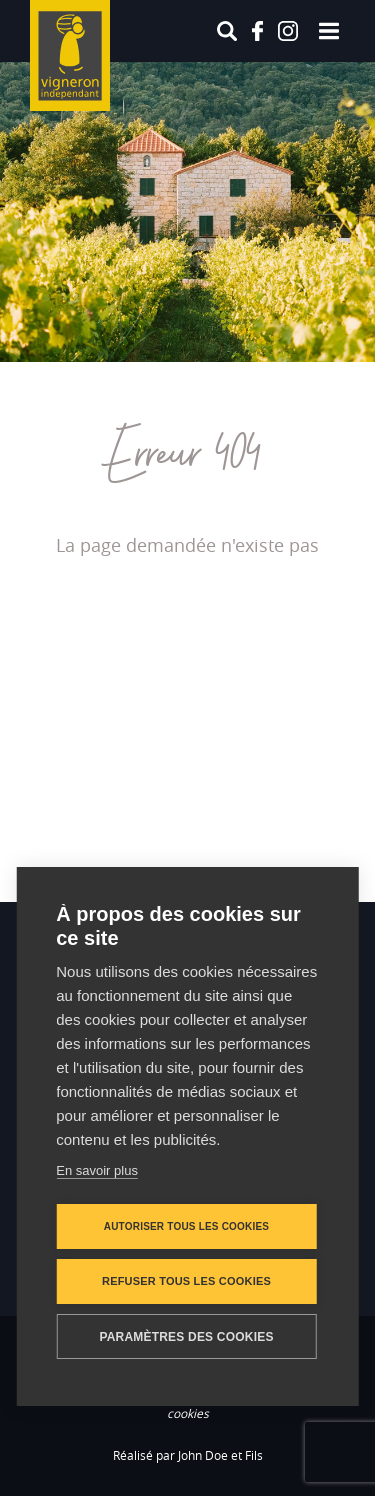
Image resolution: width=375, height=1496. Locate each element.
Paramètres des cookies (186, 1337)
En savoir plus (97, 1170)
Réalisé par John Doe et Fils (188, 1455)
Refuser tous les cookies (186, 1281)
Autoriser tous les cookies (186, 1226)
